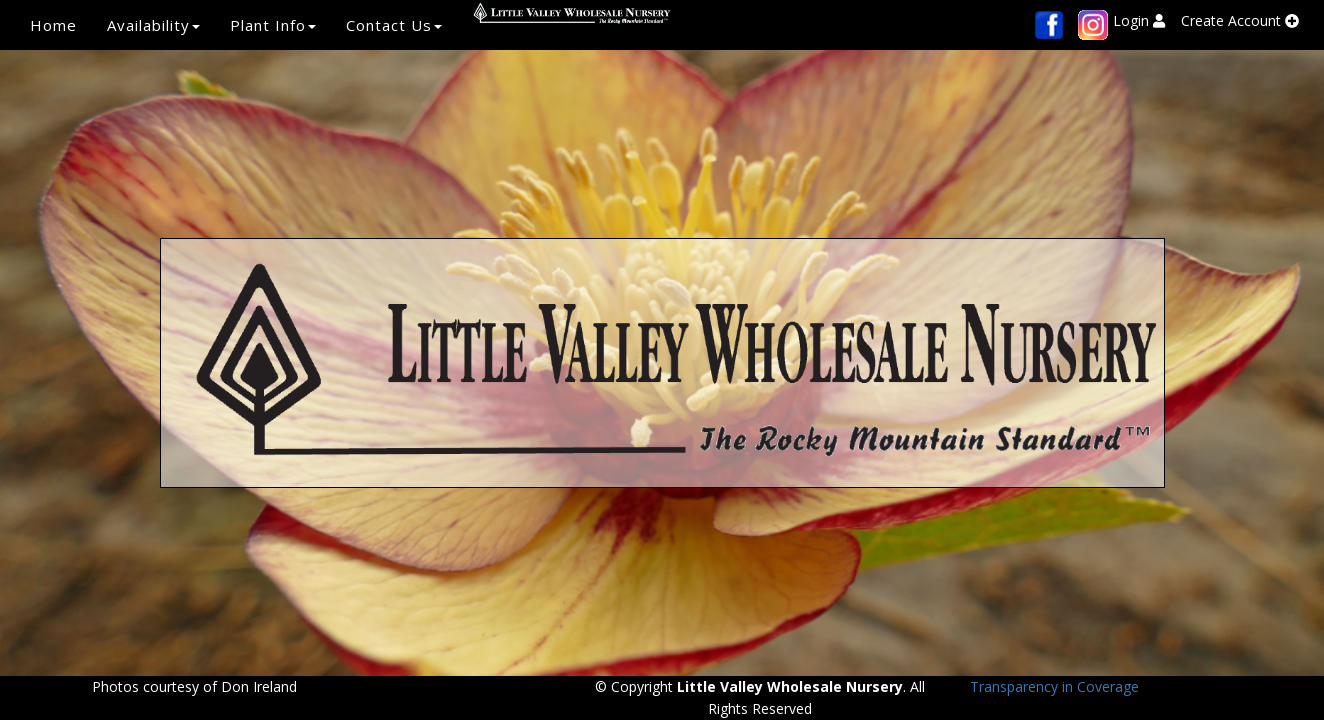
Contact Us (394, 25)
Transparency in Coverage (1054, 686)
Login (1139, 20)
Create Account (1240, 20)
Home (53, 25)
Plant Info (273, 25)
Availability (153, 25)
